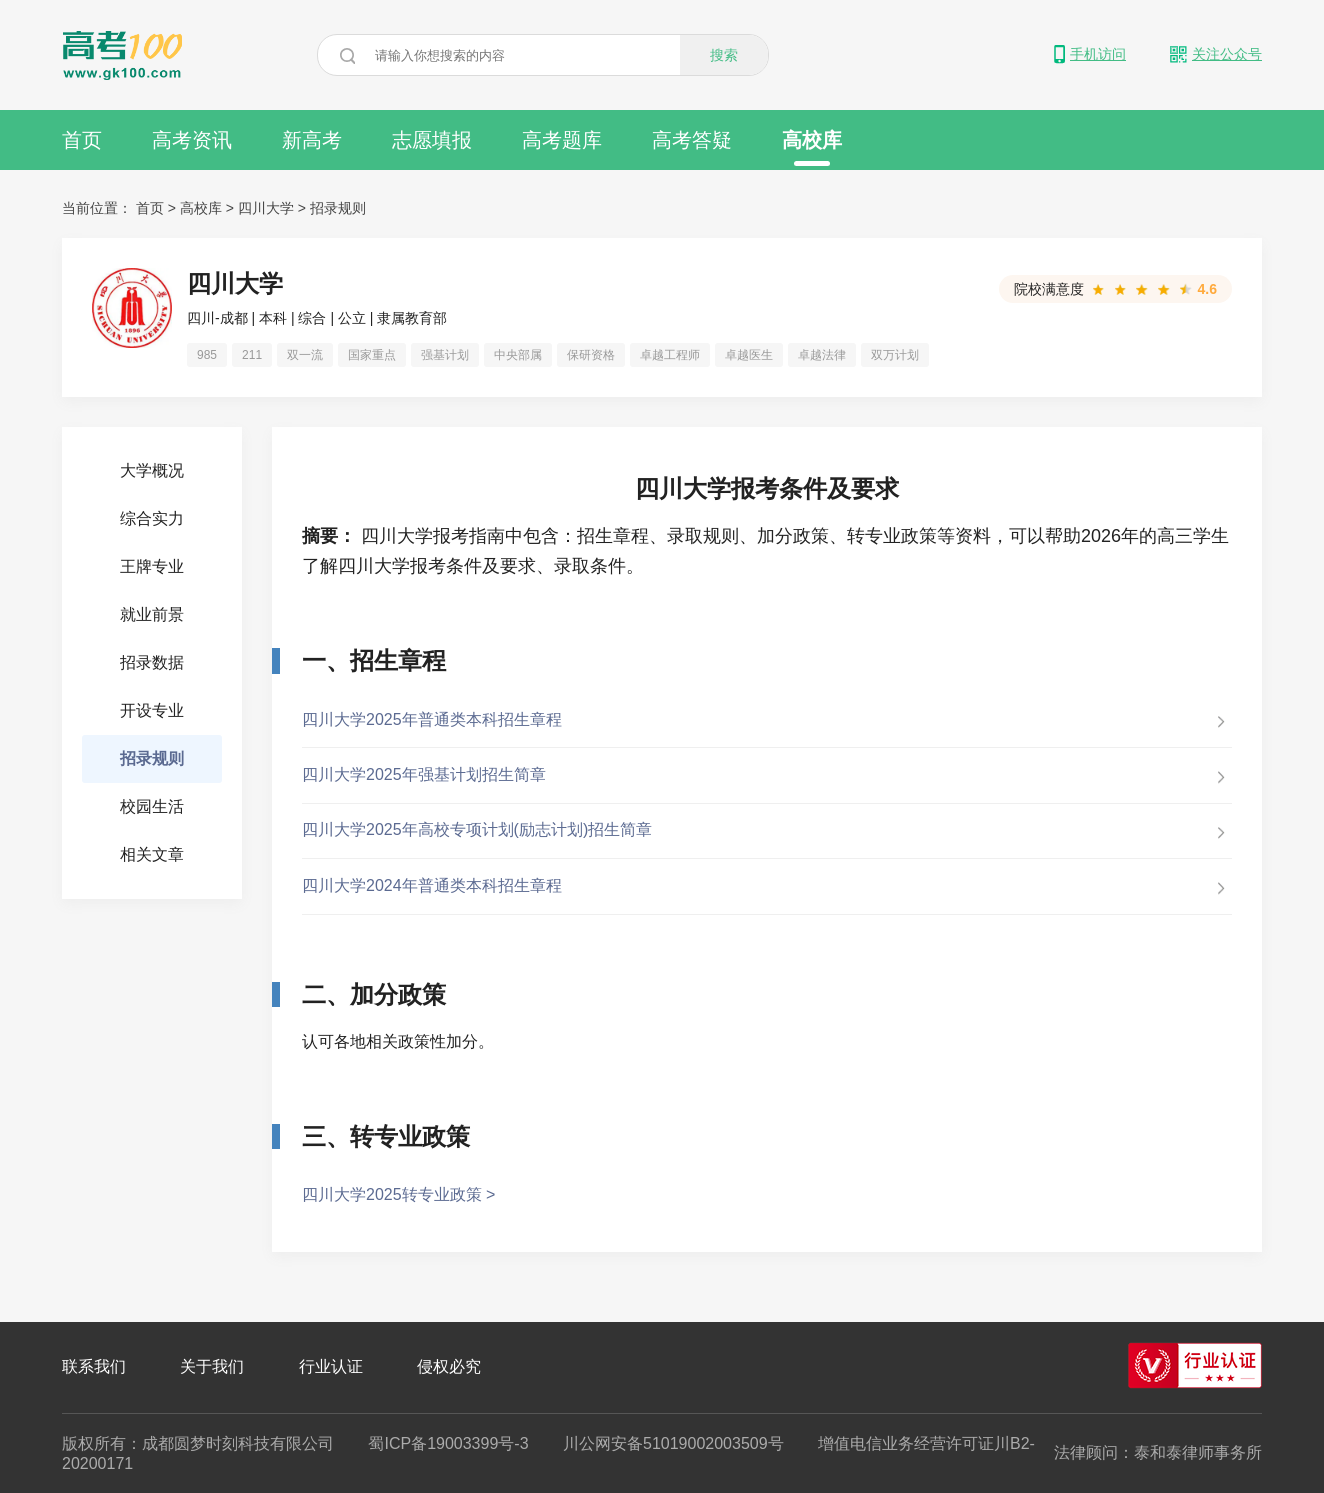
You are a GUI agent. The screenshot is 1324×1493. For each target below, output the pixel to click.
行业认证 (331, 1366)
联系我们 (94, 1366)
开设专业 (152, 710)
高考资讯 (192, 140)
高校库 (812, 147)
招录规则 (338, 208)
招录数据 (152, 662)
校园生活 (152, 806)
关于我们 (212, 1366)
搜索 (724, 55)
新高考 (312, 140)
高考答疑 (692, 140)
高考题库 (562, 140)
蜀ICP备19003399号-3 (448, 1443)
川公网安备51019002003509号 (673, 1443)
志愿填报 (432, 140)
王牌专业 (152, 566)
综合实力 (152, 518)
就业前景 (152, 614)
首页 (82, 140)
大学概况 (152, 470)
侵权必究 (449, 1366)
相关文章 (152, 854)
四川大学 (266, 208)
